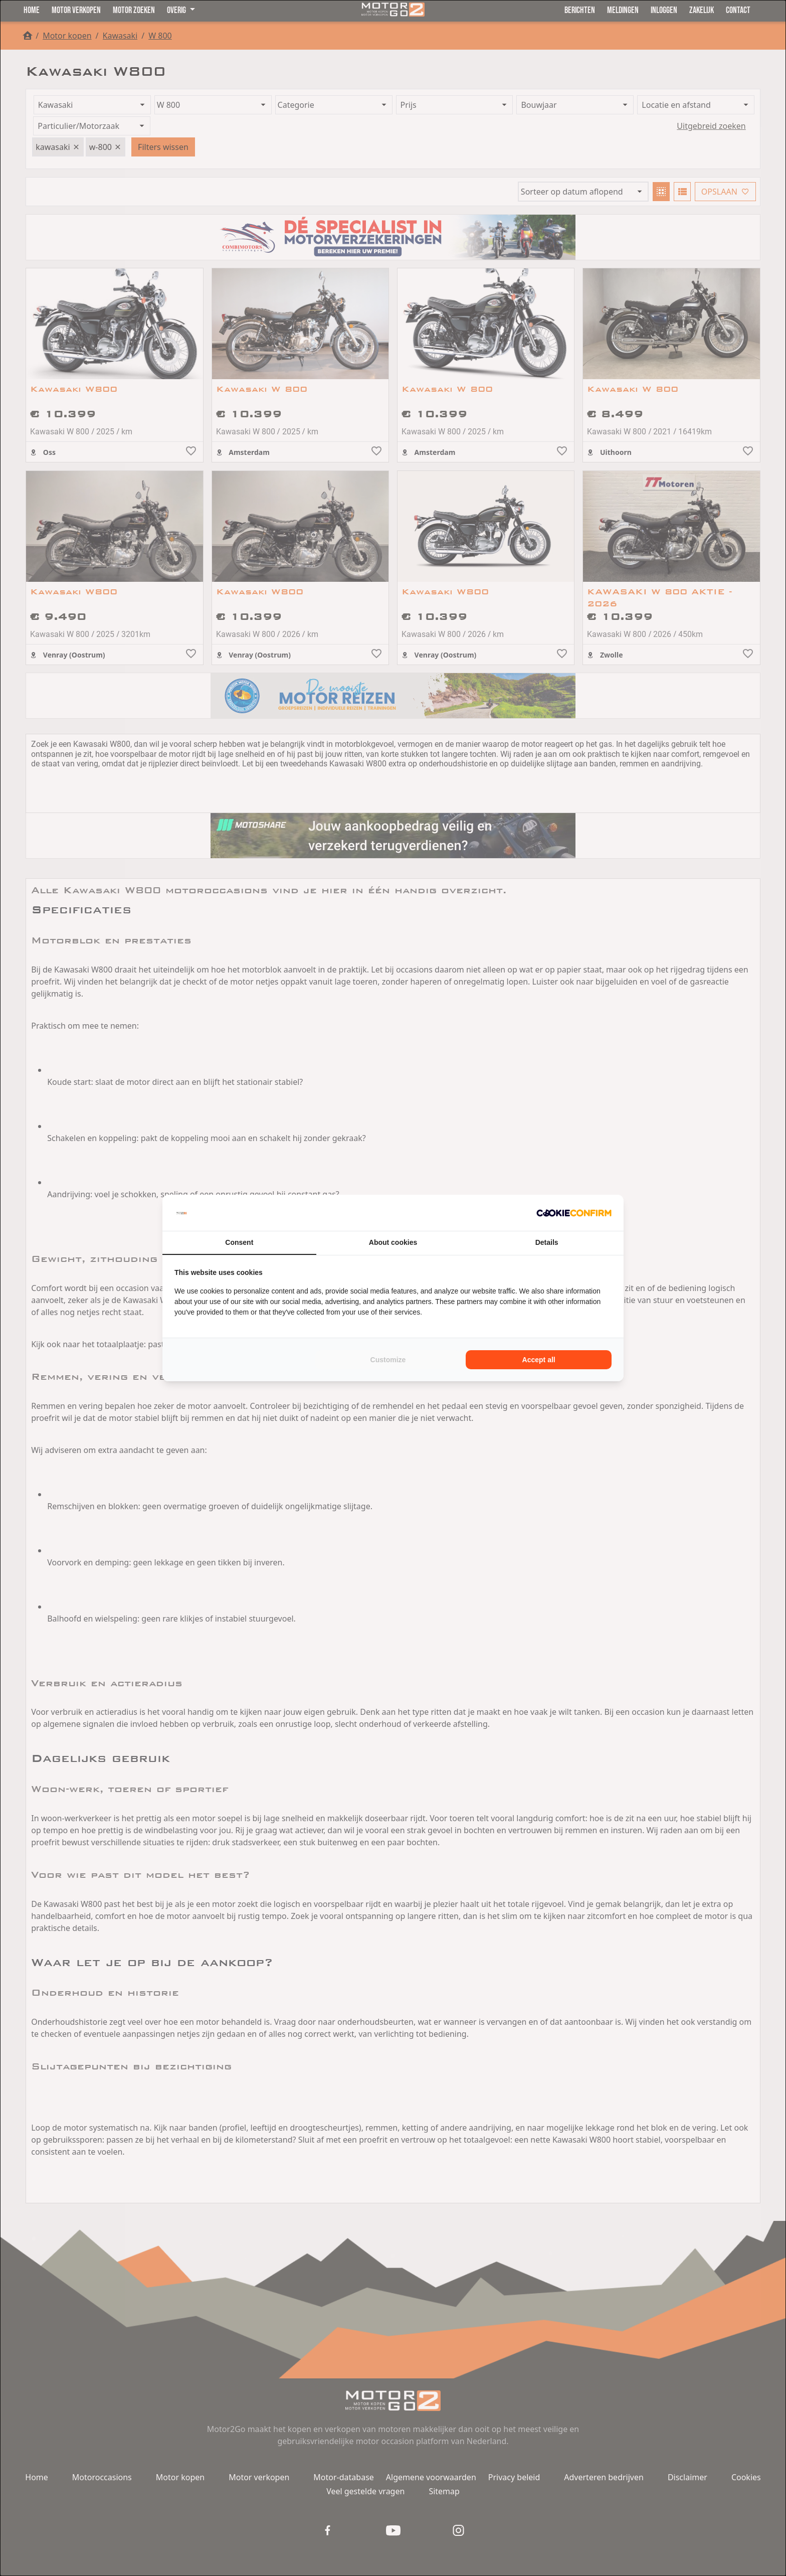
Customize (388, 1360)
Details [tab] (546, 1242)
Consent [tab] (239, 1242)
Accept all (538, 1360)
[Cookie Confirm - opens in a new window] (574, 1213)
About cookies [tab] (393, 1242)
